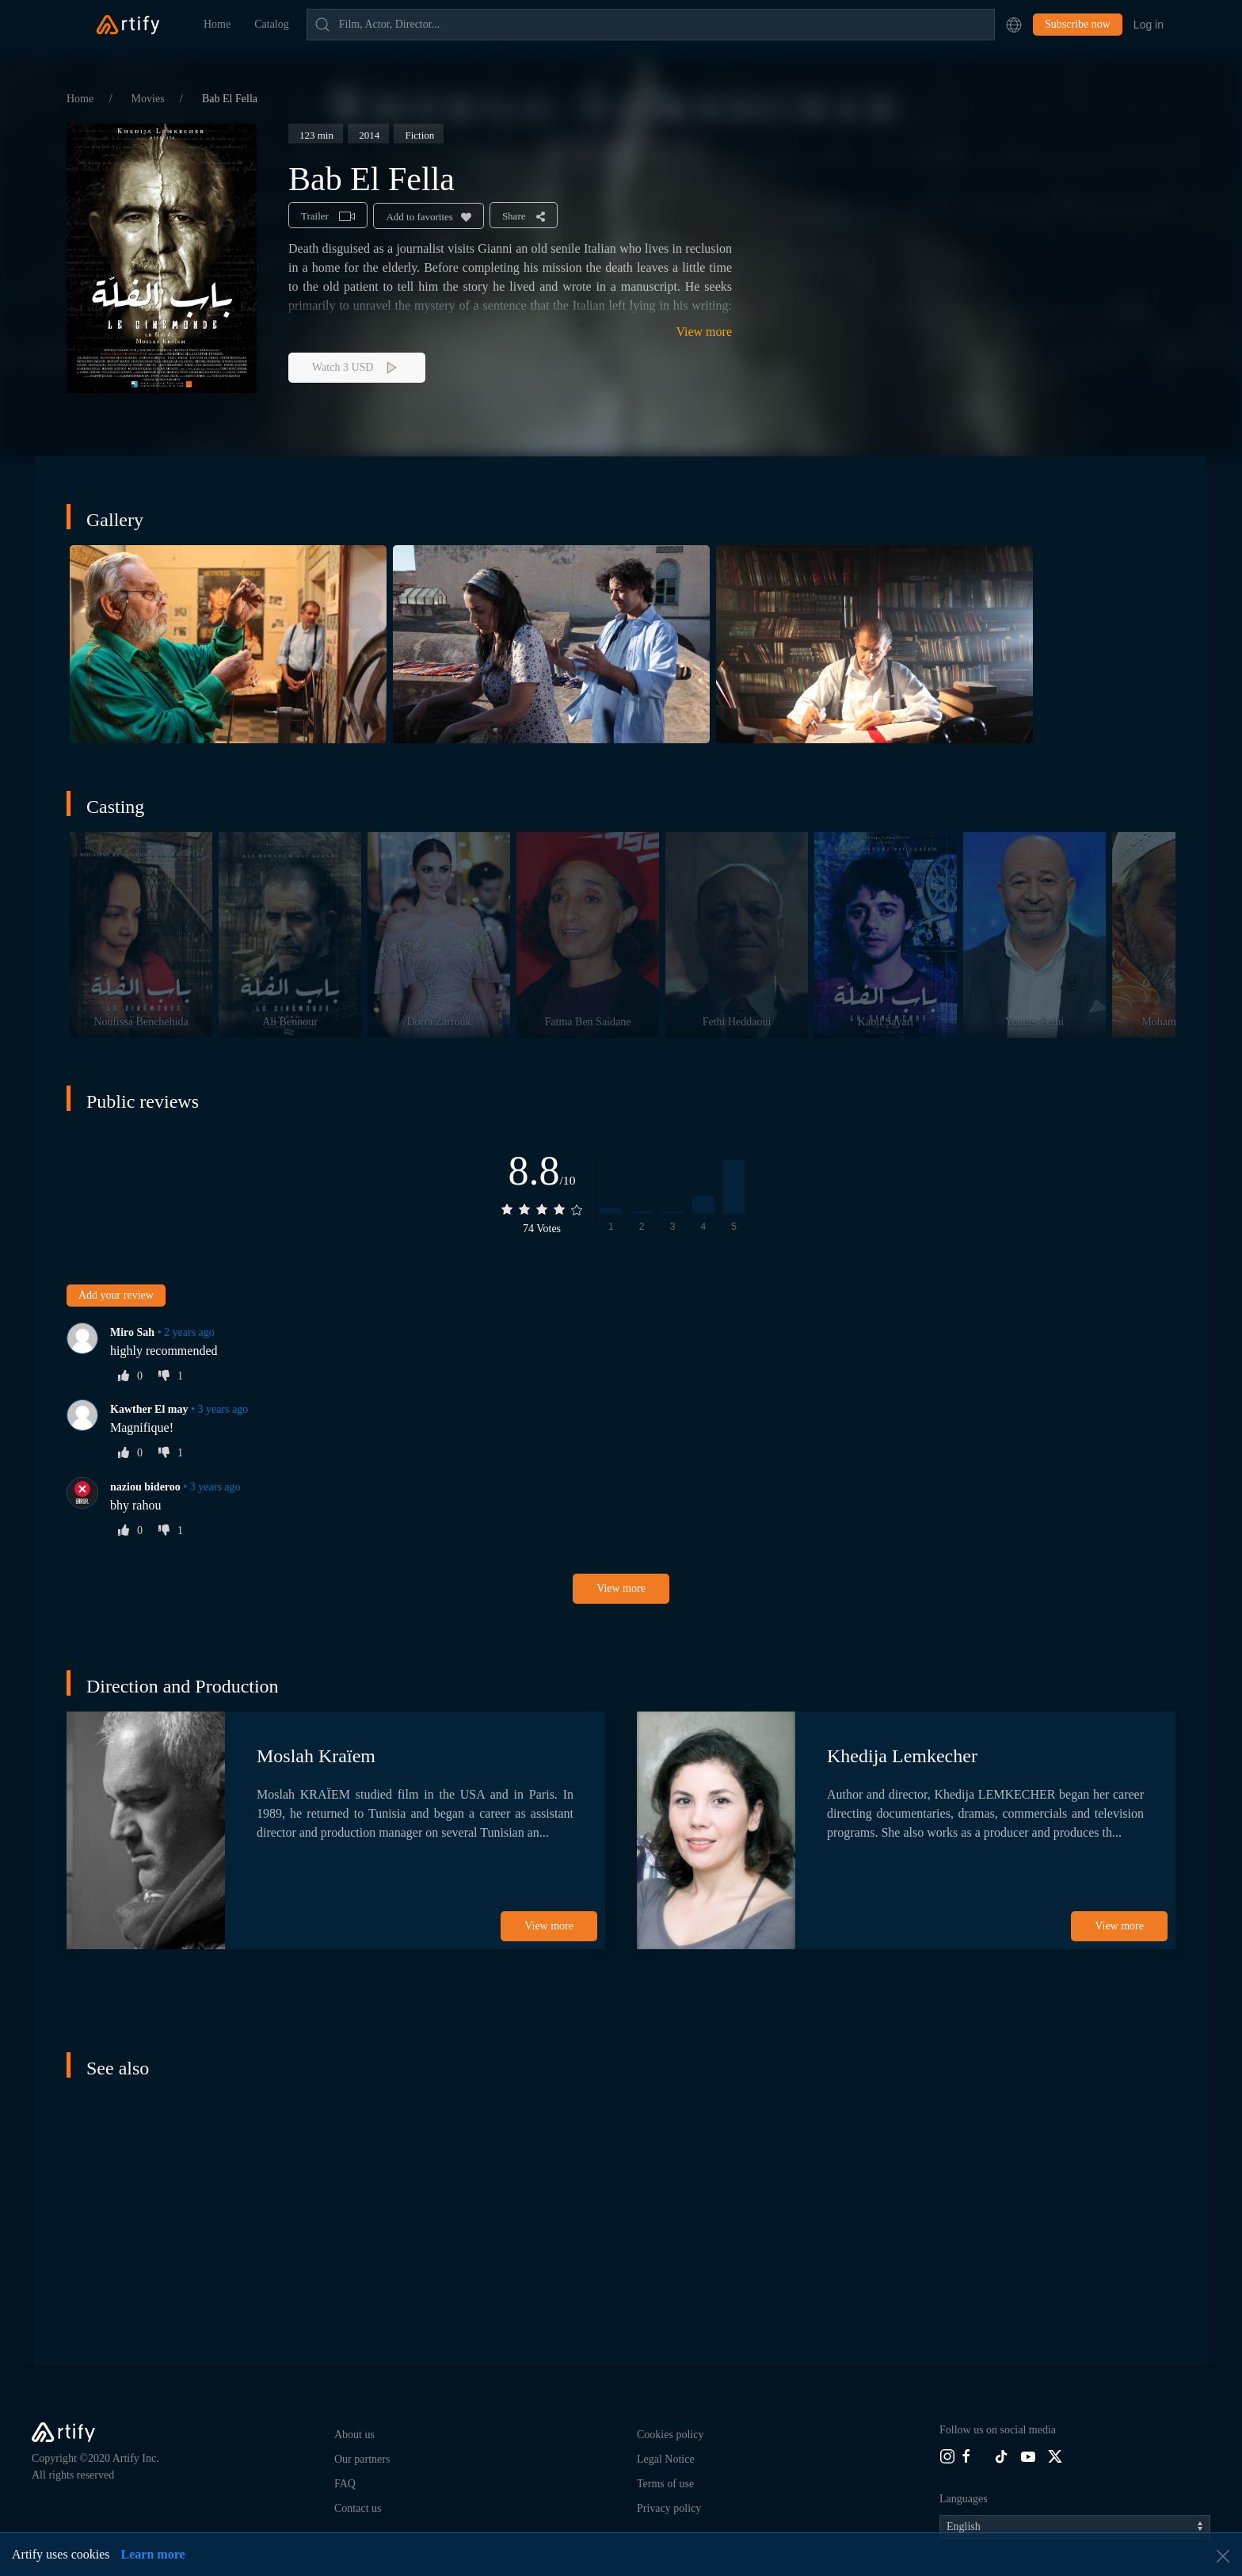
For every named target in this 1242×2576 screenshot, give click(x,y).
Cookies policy (670, 2435)
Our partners (362, 2459)
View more (704, 331)
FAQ (345, 2484)
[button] (1014, 24)
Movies (149, 99)
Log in (1148, 24)
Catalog (271, 24)
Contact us (358, 2508)
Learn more (153, 2554)
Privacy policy (669, 2508)
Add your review (116, 1295)
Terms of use (665, 2484)
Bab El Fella (229, 99)
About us (354, 2435)
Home (217, 24)
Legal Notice (666, 2459)
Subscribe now (1078, 24)
